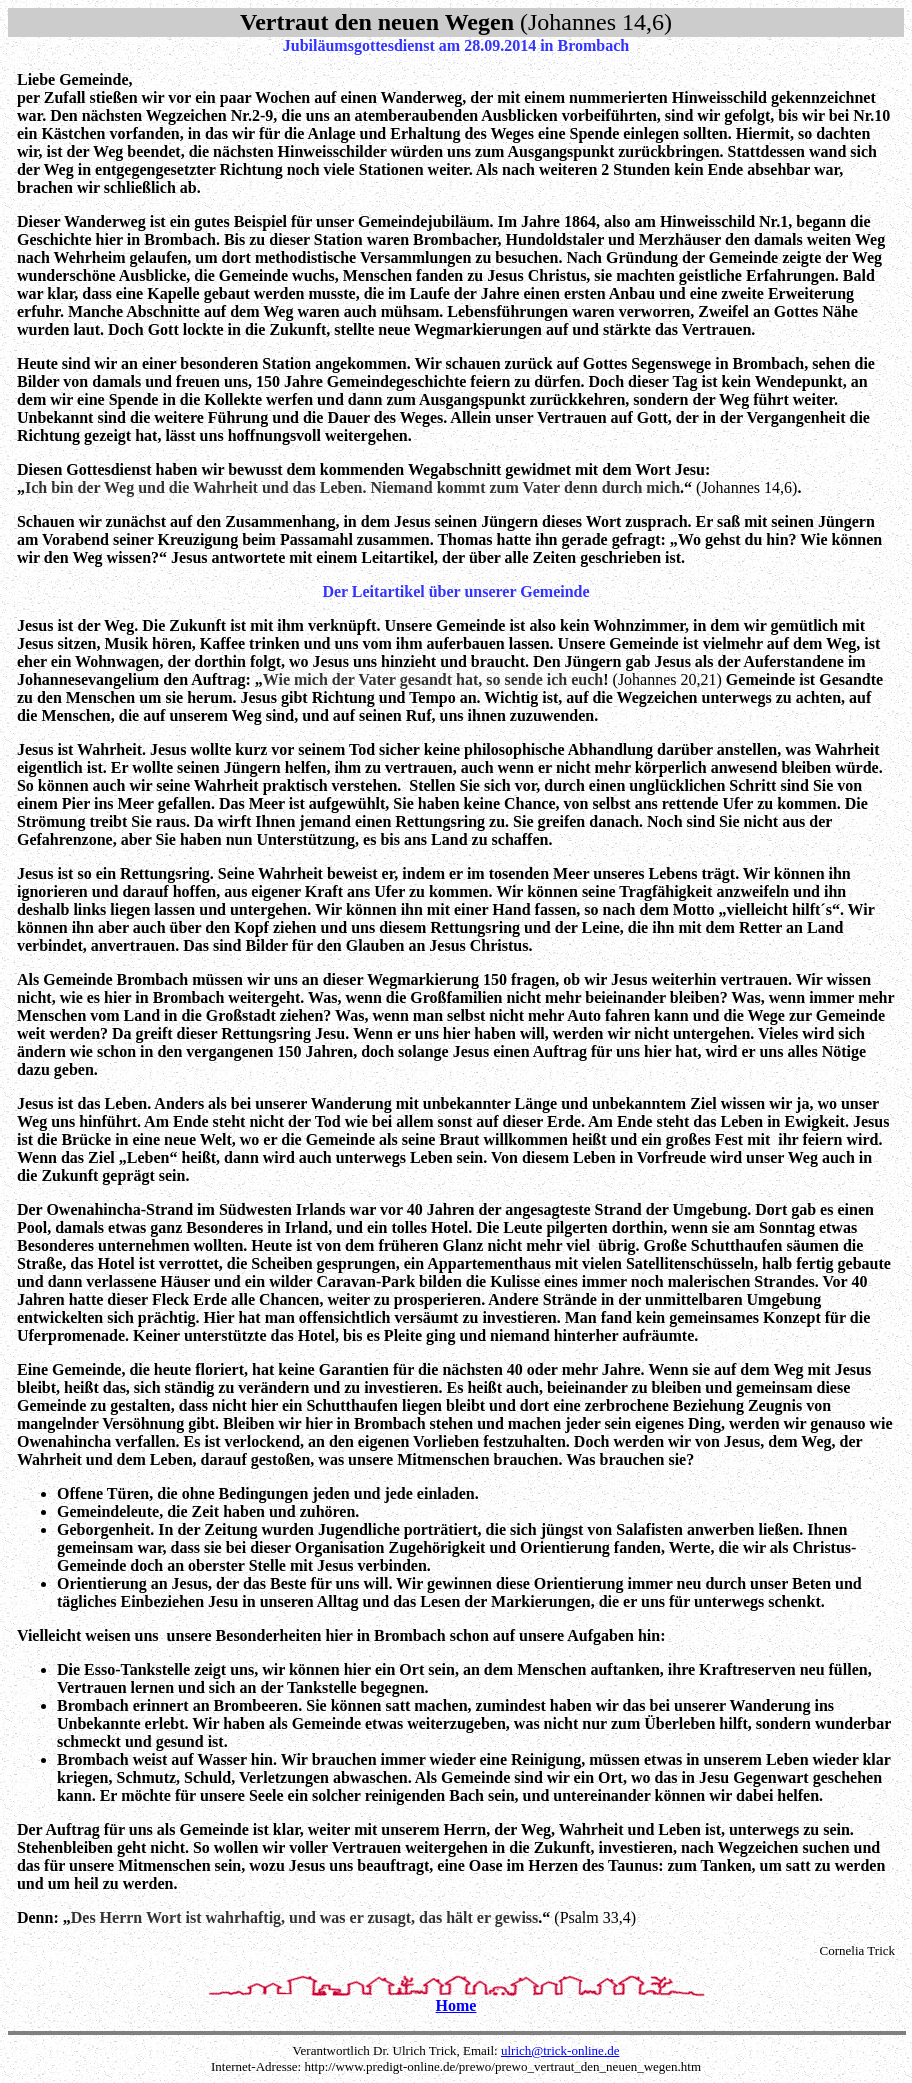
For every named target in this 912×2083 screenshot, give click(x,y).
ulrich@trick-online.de (560, 2050)
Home (456, 2005)
